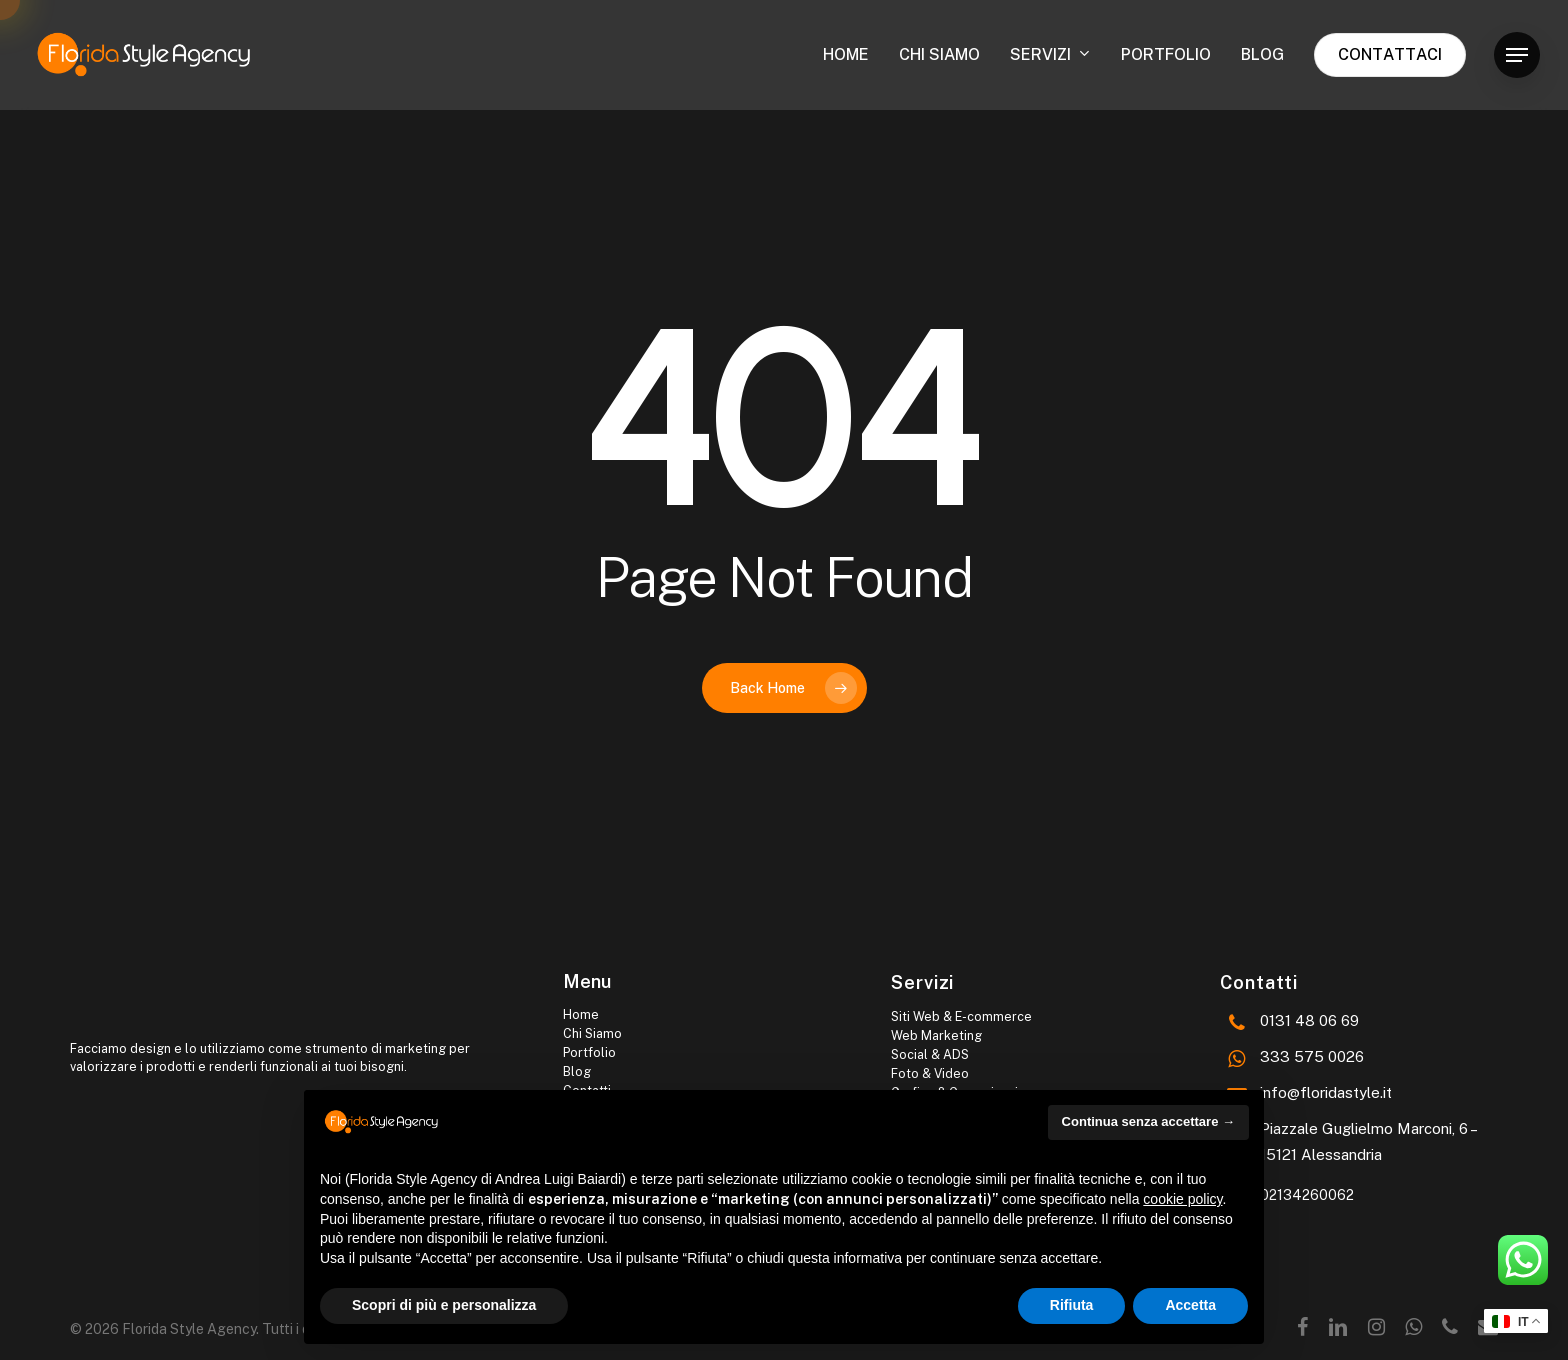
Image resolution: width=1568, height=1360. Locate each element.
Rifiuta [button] (1072, 1305)
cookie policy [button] (1182, 1199)
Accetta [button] (1190, 1305)
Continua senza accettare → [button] (1148, 1121)
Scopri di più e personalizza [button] (444, 1305)
